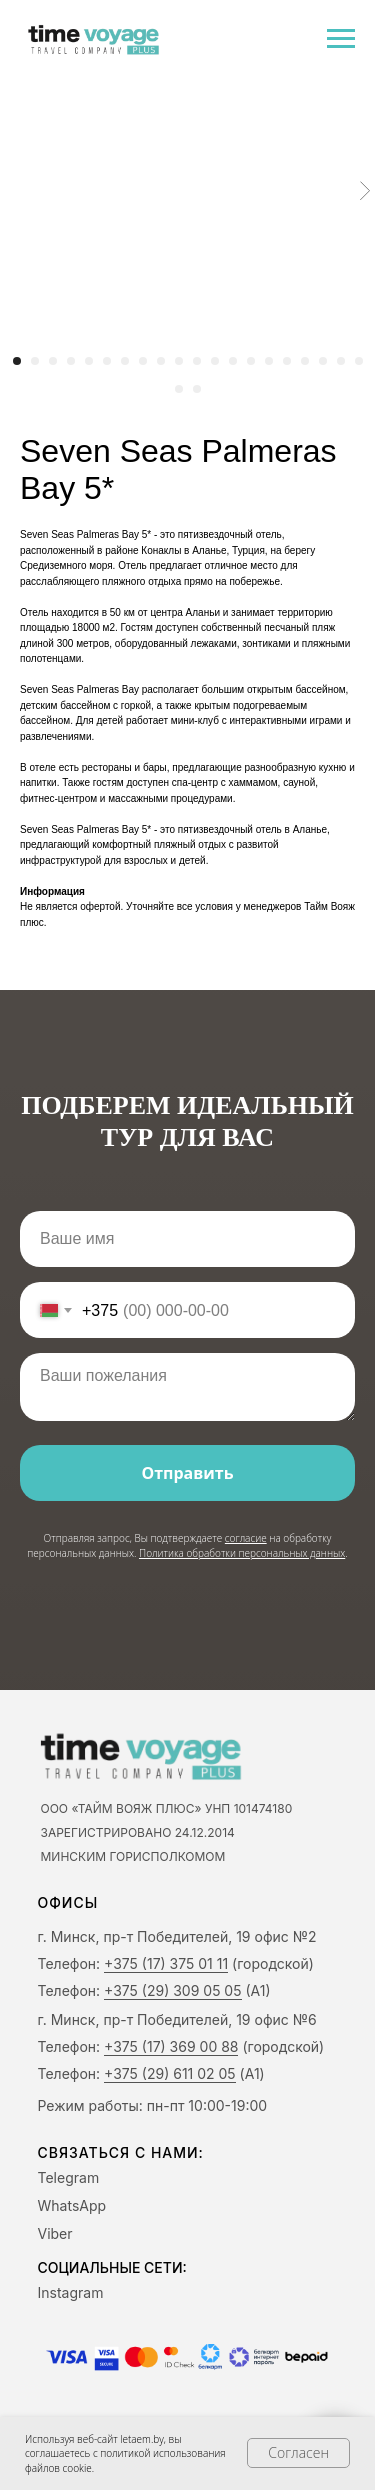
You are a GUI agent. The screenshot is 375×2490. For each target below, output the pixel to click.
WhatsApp (72, 2205)
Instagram (71, 2292)
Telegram (69, 2177)
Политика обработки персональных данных (242, 1553)
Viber (55, 2233)
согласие (246, 1538)
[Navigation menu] (341, 39)
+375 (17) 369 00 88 (171, 2046)
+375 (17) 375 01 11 (166, 1963)
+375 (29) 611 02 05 (170, 2073)
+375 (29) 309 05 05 (172, 1990)
